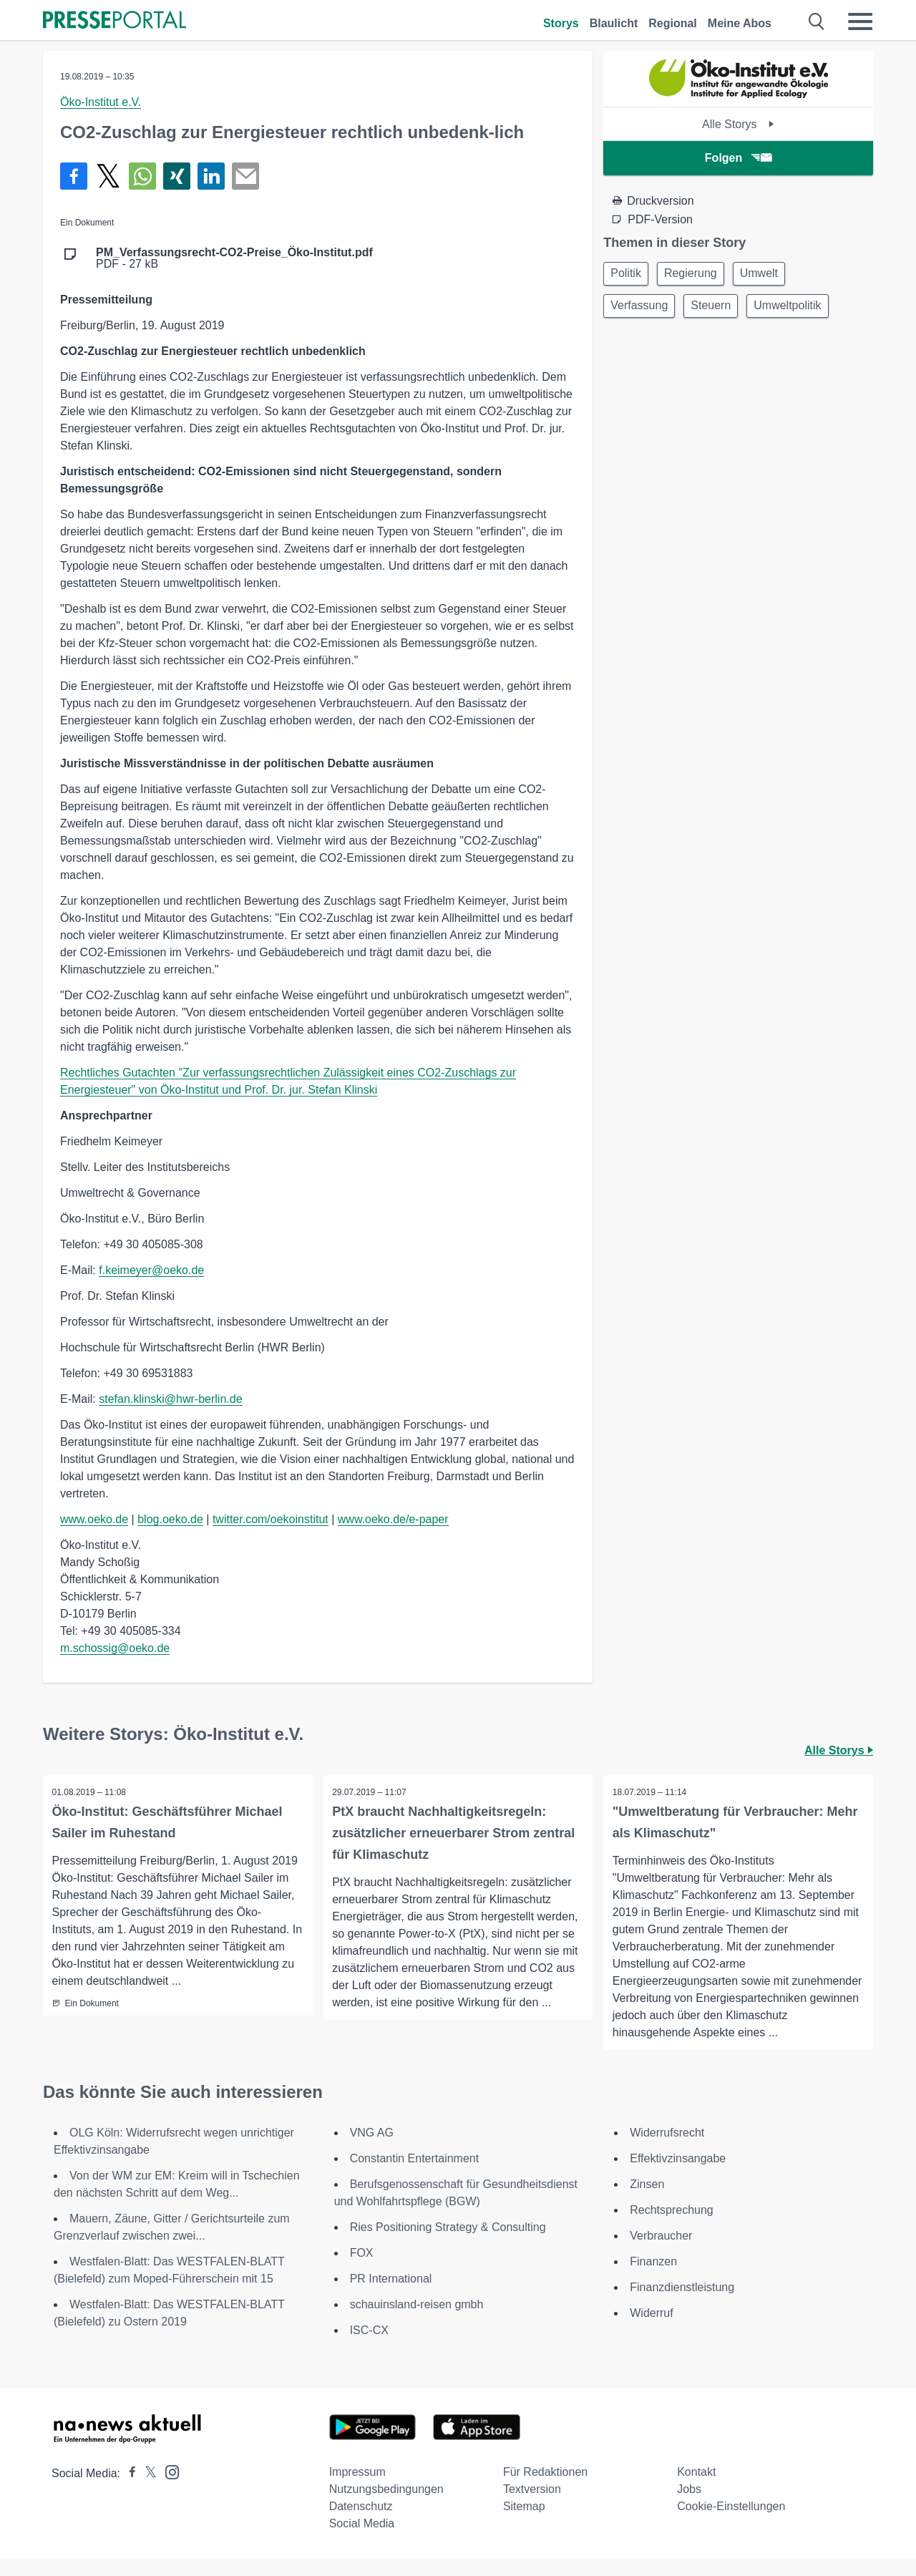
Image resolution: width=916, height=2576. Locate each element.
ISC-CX (369, 2348)
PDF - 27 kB (234, 258)
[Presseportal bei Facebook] (128, 2491)
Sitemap (524, 2524)
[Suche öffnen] (817, 21)
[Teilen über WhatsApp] (142, 176)
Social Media (362, 2541)
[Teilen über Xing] (176, 176)
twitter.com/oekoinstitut (270, 1519)
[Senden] (245, 176)
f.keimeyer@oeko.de (151, 1270)
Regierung (697, 274)
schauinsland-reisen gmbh (417, 2322)
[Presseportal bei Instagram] (168, 2489)
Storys (561, 23)
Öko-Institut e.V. (100, 102)
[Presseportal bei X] (146, 2491)
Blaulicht (614, 23)
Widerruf (651, 2331)
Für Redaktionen (545, 2490)
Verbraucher (661, 2253)
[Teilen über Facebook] (73, 176)
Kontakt (696, 2490)
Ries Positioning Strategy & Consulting (448, 2245)
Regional (672, 23)
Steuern (717, 309)
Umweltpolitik (798, 309)
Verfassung (641, 309)
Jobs (689, 2507)
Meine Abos (739, 23)
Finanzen (653, 2279)
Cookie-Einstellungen (731, 2524)
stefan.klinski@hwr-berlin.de (170, 1399)
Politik (628, 274)
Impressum (357, 2490)
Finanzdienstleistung (682, 2305)
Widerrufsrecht (667, 2150)
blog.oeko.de (170, 1519)
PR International (391, 2296)
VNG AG (372, 2150)
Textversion (532, 2507)
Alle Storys (738, 124)
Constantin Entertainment (414, 2176)
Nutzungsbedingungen (386, 2507)
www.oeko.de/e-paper (393, 1519)
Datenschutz (361, 2524)
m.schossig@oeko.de (115, 1648)
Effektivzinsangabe (678, 2176)
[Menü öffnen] (860, 21)
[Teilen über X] (108, 176)
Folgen (738, 158)
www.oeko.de (94, 1519)
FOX (362, 2271)
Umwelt (770, 274)
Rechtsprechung (671, 2228)
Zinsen (647, 2202)
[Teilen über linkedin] (211, 176)
